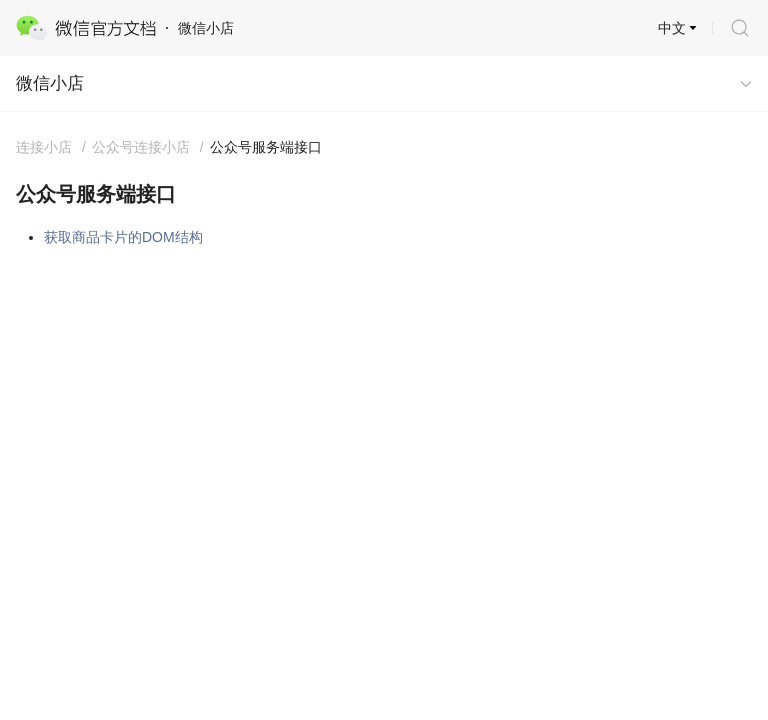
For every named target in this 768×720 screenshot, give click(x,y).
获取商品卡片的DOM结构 (123, 237)
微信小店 (50, 83)
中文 (672, 28)
